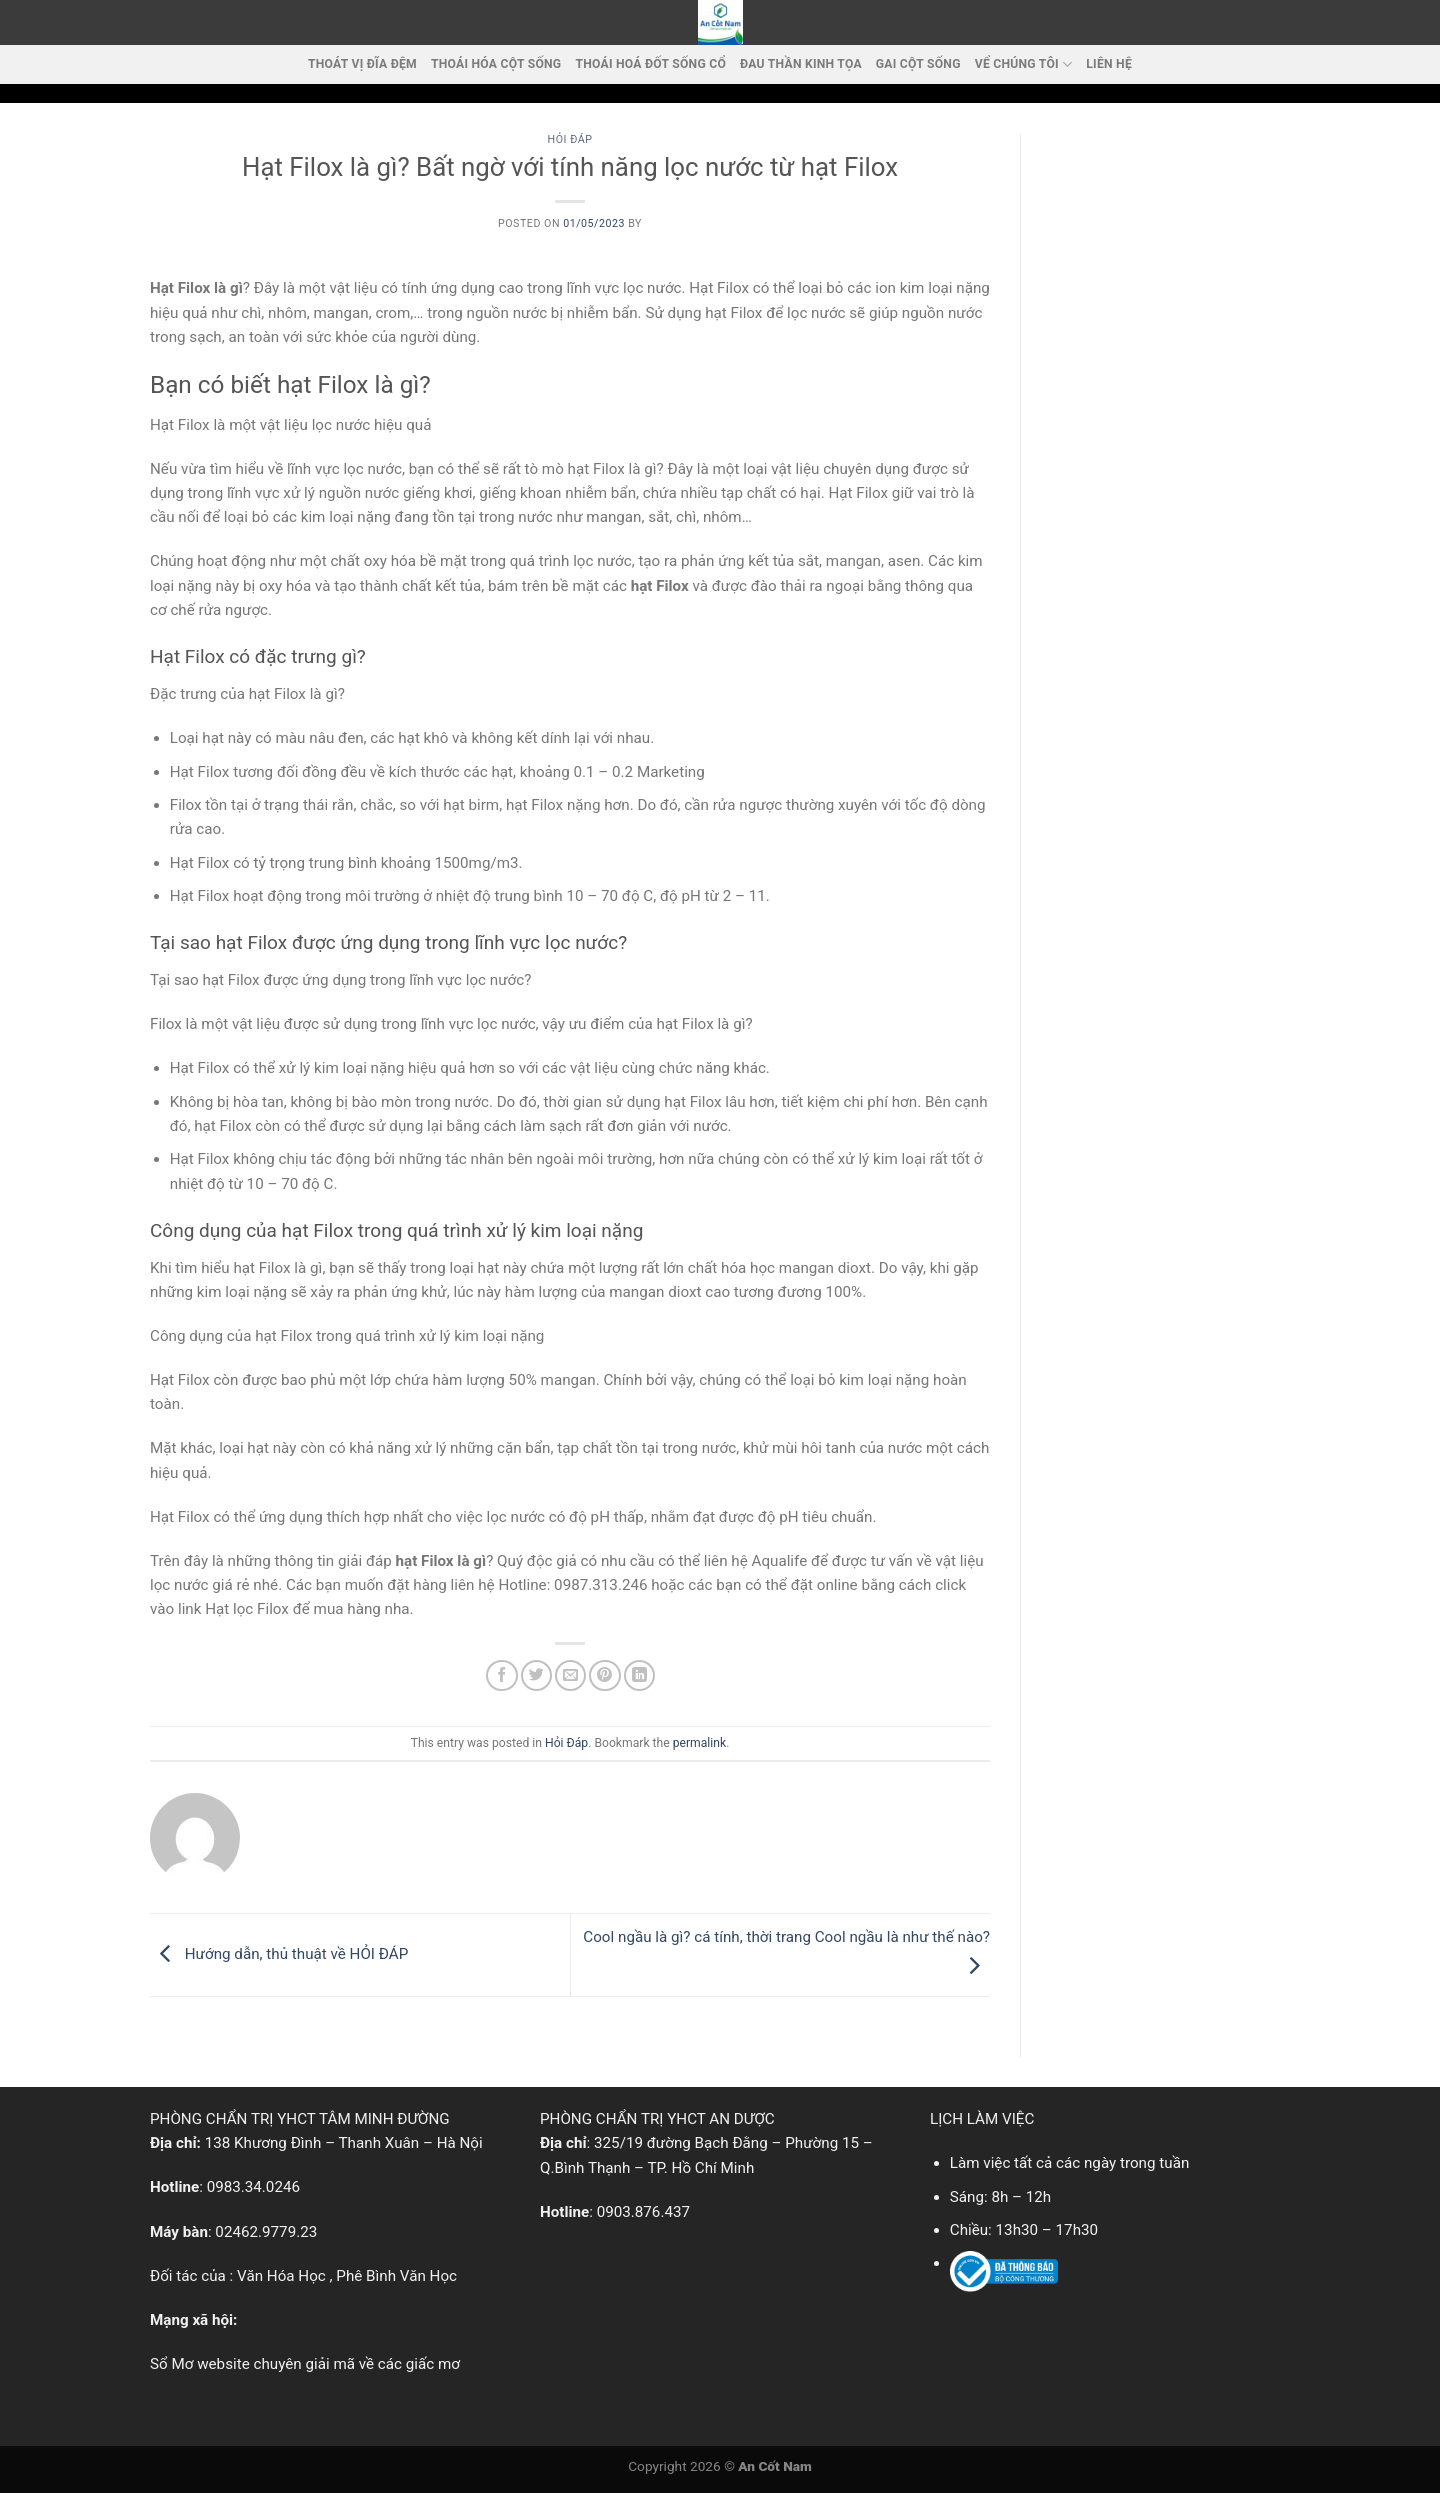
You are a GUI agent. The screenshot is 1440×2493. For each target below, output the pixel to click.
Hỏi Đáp (570, 139)
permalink (699, 1743)
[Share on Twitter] (536, 1675)
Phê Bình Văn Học (396, 2276)
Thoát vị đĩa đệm (362, 64)
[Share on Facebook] (501, 1675)
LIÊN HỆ (1109, 64)
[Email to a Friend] (570, 1675)
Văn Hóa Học (281, 2276)
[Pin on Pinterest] (604, 1675)
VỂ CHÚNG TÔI (1024, 64)
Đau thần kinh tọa (801, 64)
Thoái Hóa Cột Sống (496, 64)
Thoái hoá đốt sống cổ (650, 64)
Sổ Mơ (171, 2364)
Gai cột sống (918, 64)
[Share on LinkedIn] (639, 1675)
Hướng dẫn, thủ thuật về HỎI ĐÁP (279, 1954)
